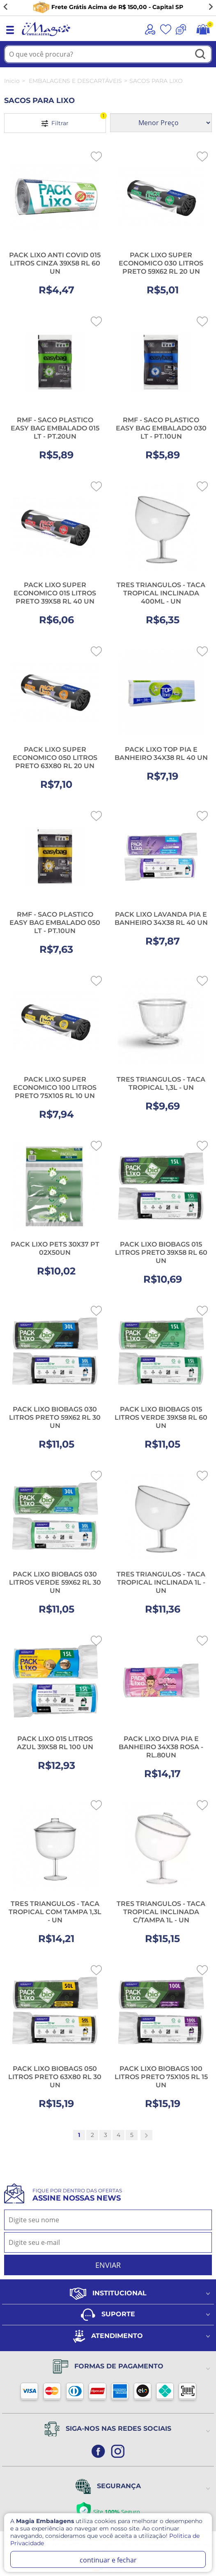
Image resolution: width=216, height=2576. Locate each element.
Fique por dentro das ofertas (77, 2195)
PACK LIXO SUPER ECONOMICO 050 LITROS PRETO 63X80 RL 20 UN (55, 758)
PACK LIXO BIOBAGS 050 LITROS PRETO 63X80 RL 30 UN (54, 2077)
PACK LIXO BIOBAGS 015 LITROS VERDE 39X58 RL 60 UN (161, 1417)
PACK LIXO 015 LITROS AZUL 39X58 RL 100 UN (55, 1743)
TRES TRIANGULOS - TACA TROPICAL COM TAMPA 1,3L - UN (55, 1912)
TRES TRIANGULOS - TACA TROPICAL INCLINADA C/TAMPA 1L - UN (161, 1912)
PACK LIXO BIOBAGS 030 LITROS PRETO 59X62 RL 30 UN (55, 1417)
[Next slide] (210, 7)
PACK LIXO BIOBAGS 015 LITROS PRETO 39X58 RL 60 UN (161, 1252)
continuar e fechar (108, 2560)
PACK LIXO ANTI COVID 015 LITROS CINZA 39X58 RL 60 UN (55, 263)
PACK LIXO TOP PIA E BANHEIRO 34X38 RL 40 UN (161, 754)
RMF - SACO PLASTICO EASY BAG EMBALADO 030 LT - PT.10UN (161, 428)
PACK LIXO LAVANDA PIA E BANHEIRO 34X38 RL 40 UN (161, 919)
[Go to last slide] (5, 7)
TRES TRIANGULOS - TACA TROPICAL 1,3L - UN (161, 1083)
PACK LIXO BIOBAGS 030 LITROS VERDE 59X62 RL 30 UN (55, 1582)
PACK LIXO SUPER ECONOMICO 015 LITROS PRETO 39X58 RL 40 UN (55, 593)
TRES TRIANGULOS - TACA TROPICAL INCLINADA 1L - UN (161, 1582)
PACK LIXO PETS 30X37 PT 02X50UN (55, 1248)
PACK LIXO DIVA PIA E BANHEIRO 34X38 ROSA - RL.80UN (161, 1747)
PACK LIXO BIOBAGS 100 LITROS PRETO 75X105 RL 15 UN (161, 2077)
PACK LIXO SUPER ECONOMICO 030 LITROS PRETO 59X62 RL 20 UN (161, 263)
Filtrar (73, 120)
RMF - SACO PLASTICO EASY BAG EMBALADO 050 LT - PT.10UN (54, 923)
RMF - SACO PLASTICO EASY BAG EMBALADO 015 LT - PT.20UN (55, 428)
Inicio (12, 81)
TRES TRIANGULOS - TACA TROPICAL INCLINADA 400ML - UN (161, 593)
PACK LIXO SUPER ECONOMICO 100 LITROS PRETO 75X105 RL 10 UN (55, 1087)
